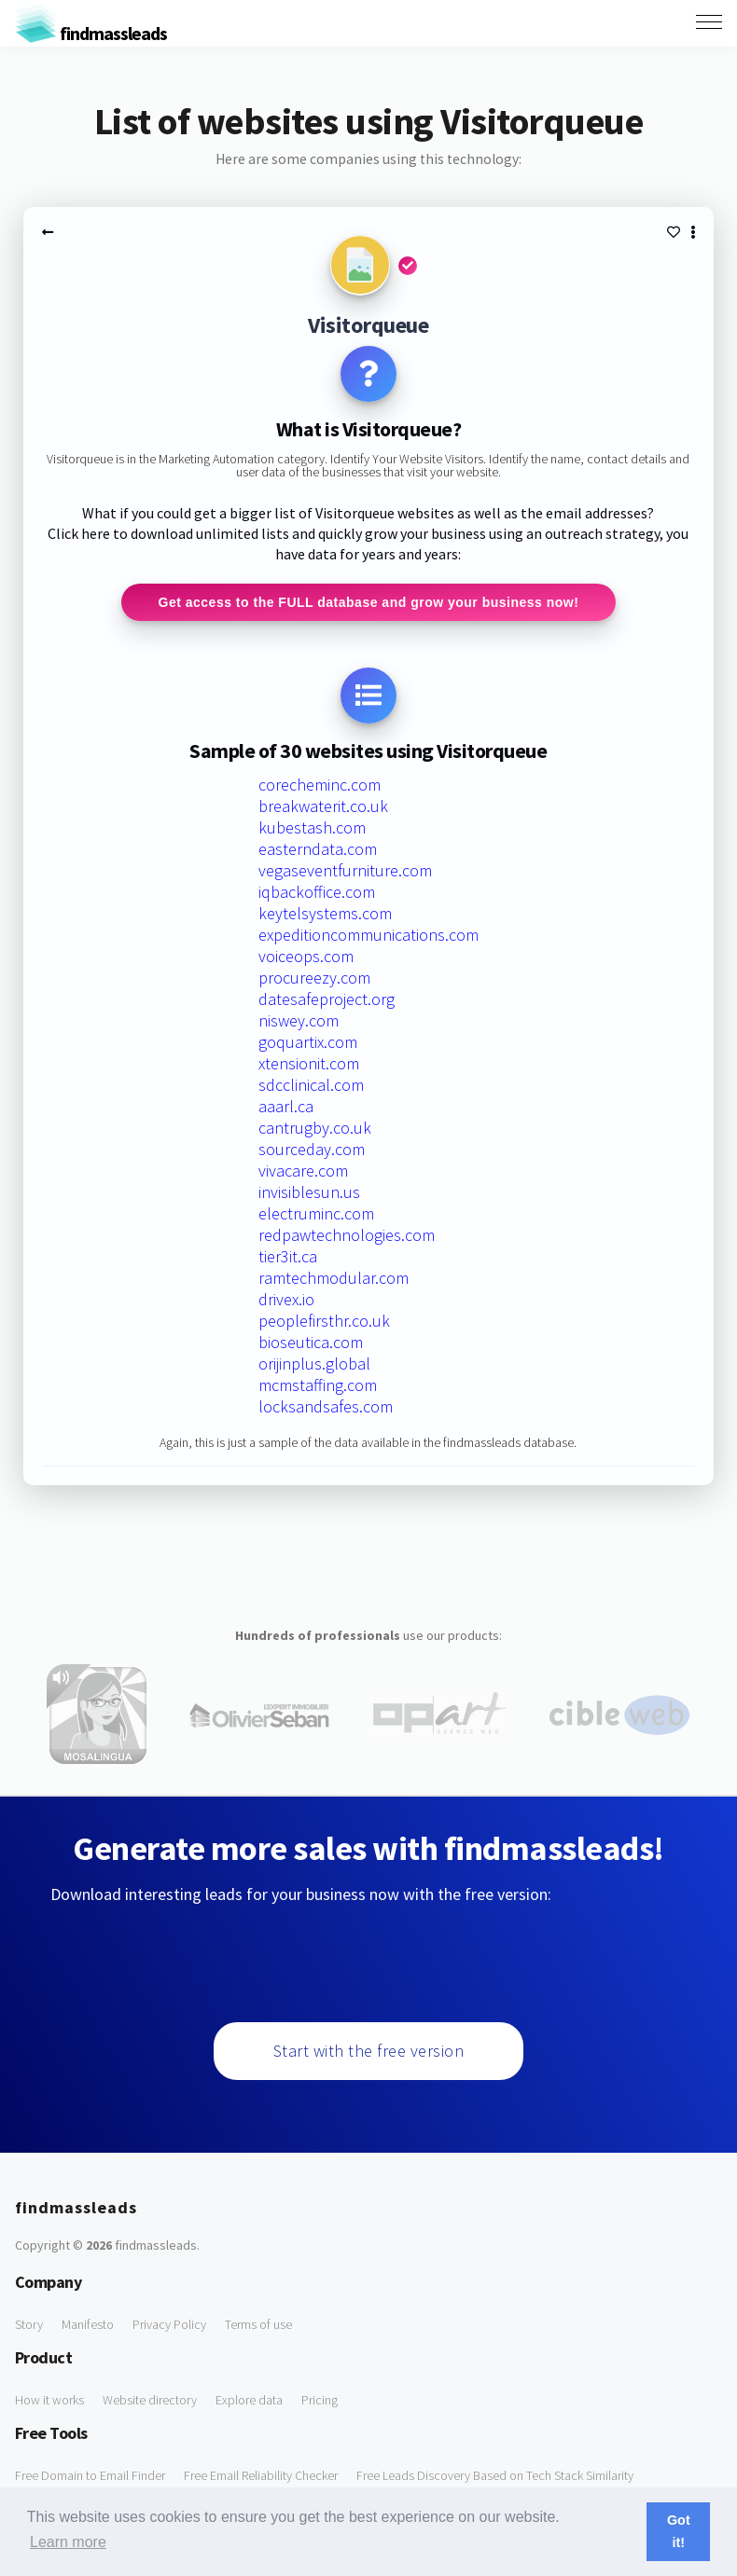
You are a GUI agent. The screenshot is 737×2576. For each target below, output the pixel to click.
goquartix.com (307, 1042)
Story (29, 2324)
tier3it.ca (287, 1256)
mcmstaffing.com (317, 1385)
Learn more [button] (68, 2542)
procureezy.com (314, 977)
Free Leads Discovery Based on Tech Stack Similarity (494, 2475)
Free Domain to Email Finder (90, 2475)
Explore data (249, 2399)
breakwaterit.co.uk (323, 806)
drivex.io (286, 1299)
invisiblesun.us (309, 1192)
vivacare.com (303, 1170)
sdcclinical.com (311, 1084)
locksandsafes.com (325, 1406)
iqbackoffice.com (316, 891)
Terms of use (258, 2324)
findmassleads (91, 33)
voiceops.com (306, 956)
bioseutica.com (310, 1342)
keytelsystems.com (325, 913)
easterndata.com (317, 849)
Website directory (150, 2399)
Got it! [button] (678, 2531)
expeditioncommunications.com (368, 934)
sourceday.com (311, 1149)
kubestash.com (312, 827)
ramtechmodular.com (333, 1277)
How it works (49, 2399)
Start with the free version (369, 2050)
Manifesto (88, 2324)
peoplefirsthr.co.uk (324, 1320)
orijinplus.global (314, 1363)
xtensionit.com (308, 1063)
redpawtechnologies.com (346, 1235)
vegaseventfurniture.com (345, 870)
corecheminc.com (319, 784)
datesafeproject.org (326, 999)
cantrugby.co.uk (314, 1127)
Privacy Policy (169, 2324)
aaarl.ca (285, 1106)
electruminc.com (316, 1213)
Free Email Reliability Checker (261, 2475)
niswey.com (298, 1020)
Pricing (319, 2399)
